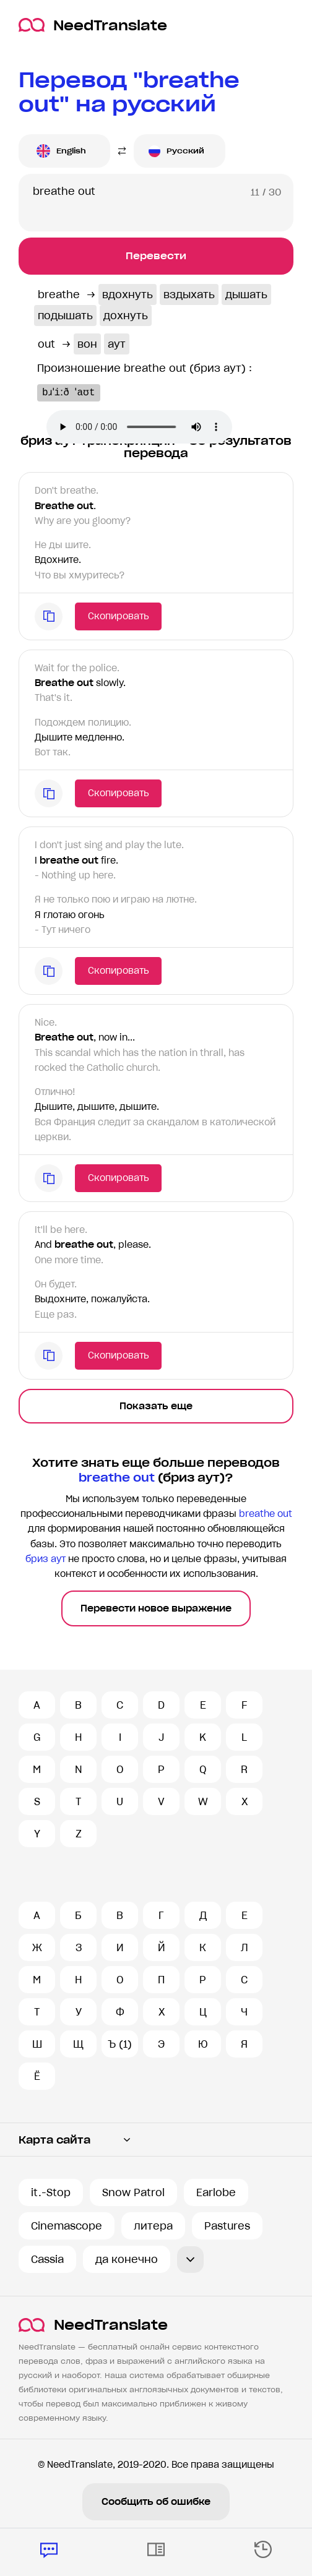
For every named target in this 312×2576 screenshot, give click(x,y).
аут (117, 344)
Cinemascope (66, 2226)
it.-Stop (51, 2192)
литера (153, 2226)
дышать (246, 294)
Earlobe (216, 2192)
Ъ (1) (120, 2044)
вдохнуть (127, 294)
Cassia (47, 2259)
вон (87, 344)
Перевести (156, 256)
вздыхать (189, 294)
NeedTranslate (93, 25)
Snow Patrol (133, 2192)
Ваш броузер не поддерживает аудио (139, 427)
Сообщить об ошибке (156, 2501)
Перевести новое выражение (156, 1608)
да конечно (126, 2259)
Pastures (227, 2226)
